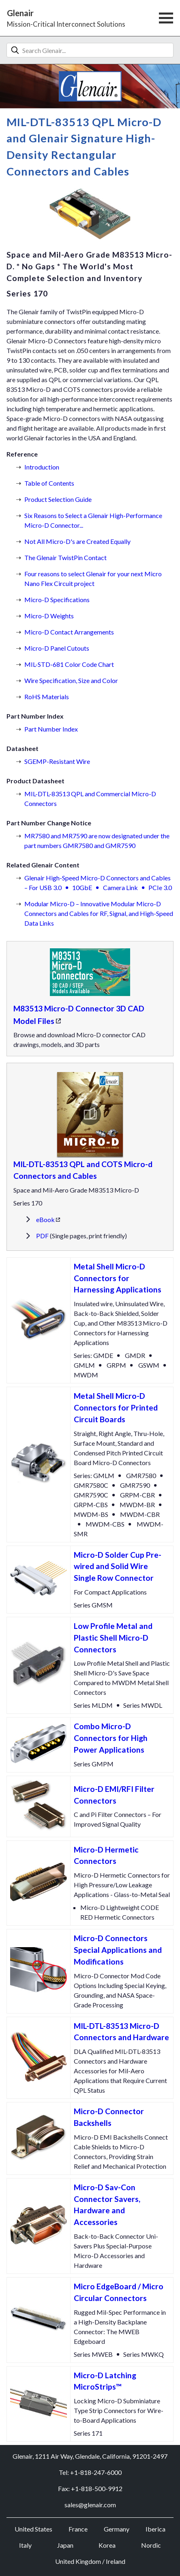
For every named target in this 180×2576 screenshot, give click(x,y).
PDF (42, 1235)
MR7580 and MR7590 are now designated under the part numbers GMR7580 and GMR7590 (96, 840)
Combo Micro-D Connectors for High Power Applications (111, 1738)
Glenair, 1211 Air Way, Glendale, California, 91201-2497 (90, 2456)
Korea (107, 2545)
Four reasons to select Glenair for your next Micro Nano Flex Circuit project (93, 578)
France (78, 2529)
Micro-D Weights (49, 616)
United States (33, 2529)
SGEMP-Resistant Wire (57, 761)
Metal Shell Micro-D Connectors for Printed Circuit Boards (116, 1407)
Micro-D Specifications (57, 599)
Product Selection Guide (58, 499)
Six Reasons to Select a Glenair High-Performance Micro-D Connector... (93, 520)
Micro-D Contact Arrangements (69, 632)
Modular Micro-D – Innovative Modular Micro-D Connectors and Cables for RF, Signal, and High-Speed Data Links (98, 913)
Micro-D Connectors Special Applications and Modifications (118, 1949)
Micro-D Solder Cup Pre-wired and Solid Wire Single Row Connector (117, 1566)
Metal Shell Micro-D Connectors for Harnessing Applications (117, 1278)
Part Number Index (51, 729)
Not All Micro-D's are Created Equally (77, 541)
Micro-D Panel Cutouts (56, 648)
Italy (25, 2545)
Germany (116, 2529)
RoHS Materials (46, 696)
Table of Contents (49, 483)
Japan (65, 2545)
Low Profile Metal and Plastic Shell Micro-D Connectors (113, 1637)
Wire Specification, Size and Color (71, 680)
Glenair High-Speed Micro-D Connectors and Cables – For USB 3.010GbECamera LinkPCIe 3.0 (98, 882)
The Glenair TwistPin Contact (65, 557)
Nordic (151, 2545)
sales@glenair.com (90, 2504)
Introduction (41, 467)
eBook (45, 1219)
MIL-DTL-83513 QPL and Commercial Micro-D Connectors (90, 798)
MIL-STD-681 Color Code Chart (69, 664)
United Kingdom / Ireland (90, 2561)
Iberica (155, 2529)
